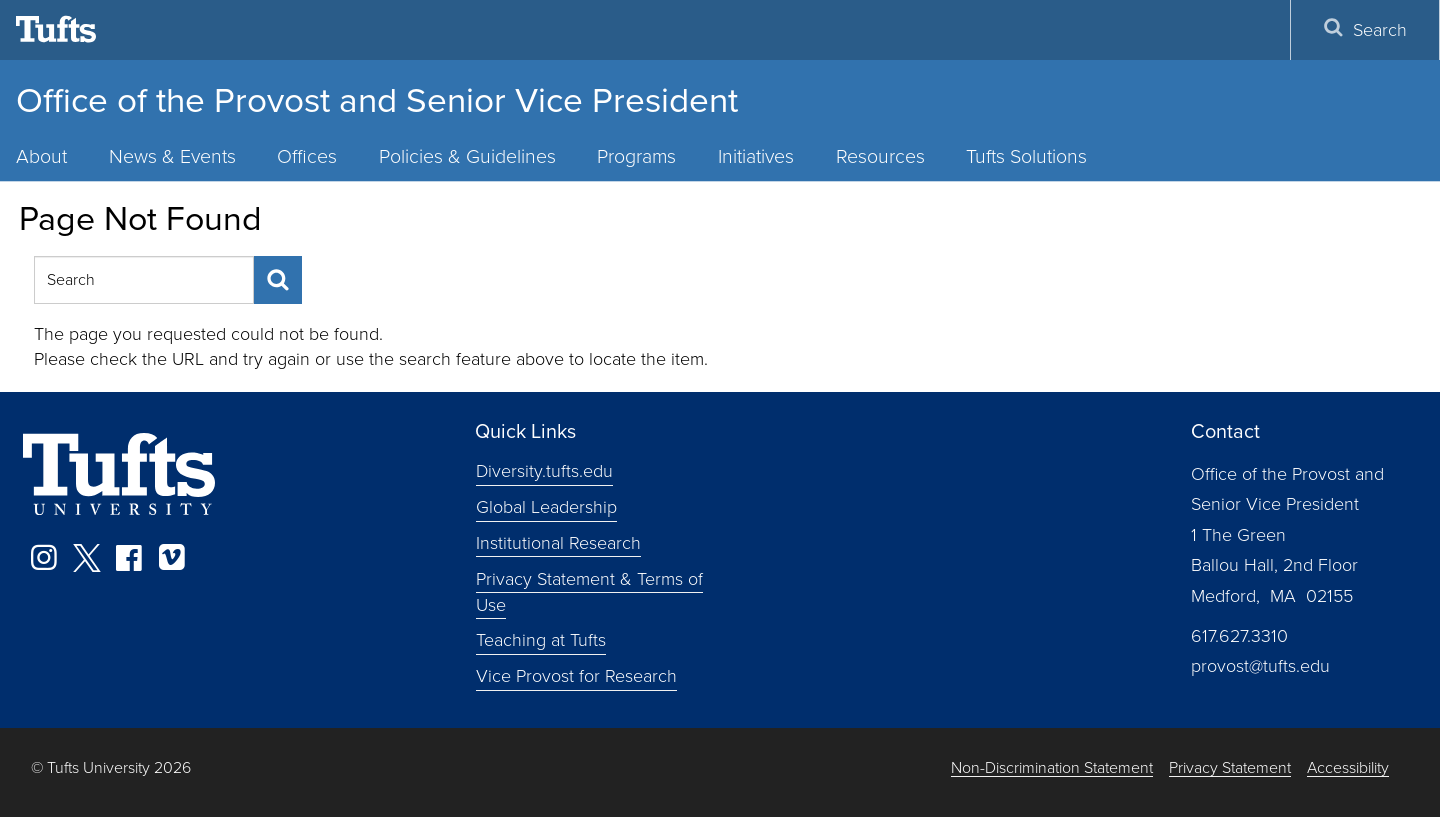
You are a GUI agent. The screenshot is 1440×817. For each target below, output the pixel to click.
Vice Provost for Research (576, 676)
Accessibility (1348, 768)
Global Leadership (546, 507)
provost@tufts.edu (1260, 666)
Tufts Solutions (1026, 156)
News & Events (172, 156)
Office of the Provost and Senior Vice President (377, 100)
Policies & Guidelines (467, 156)
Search (1365, 30)
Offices (307, 156)
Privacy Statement (1230, 768)
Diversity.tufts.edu (544, 471)
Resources (880, 156)
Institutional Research (558, 543)
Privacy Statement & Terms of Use (589, 592)
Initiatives (756, 156)
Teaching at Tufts (541, 640)
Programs (636, 156)
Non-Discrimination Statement (1052, 768)
